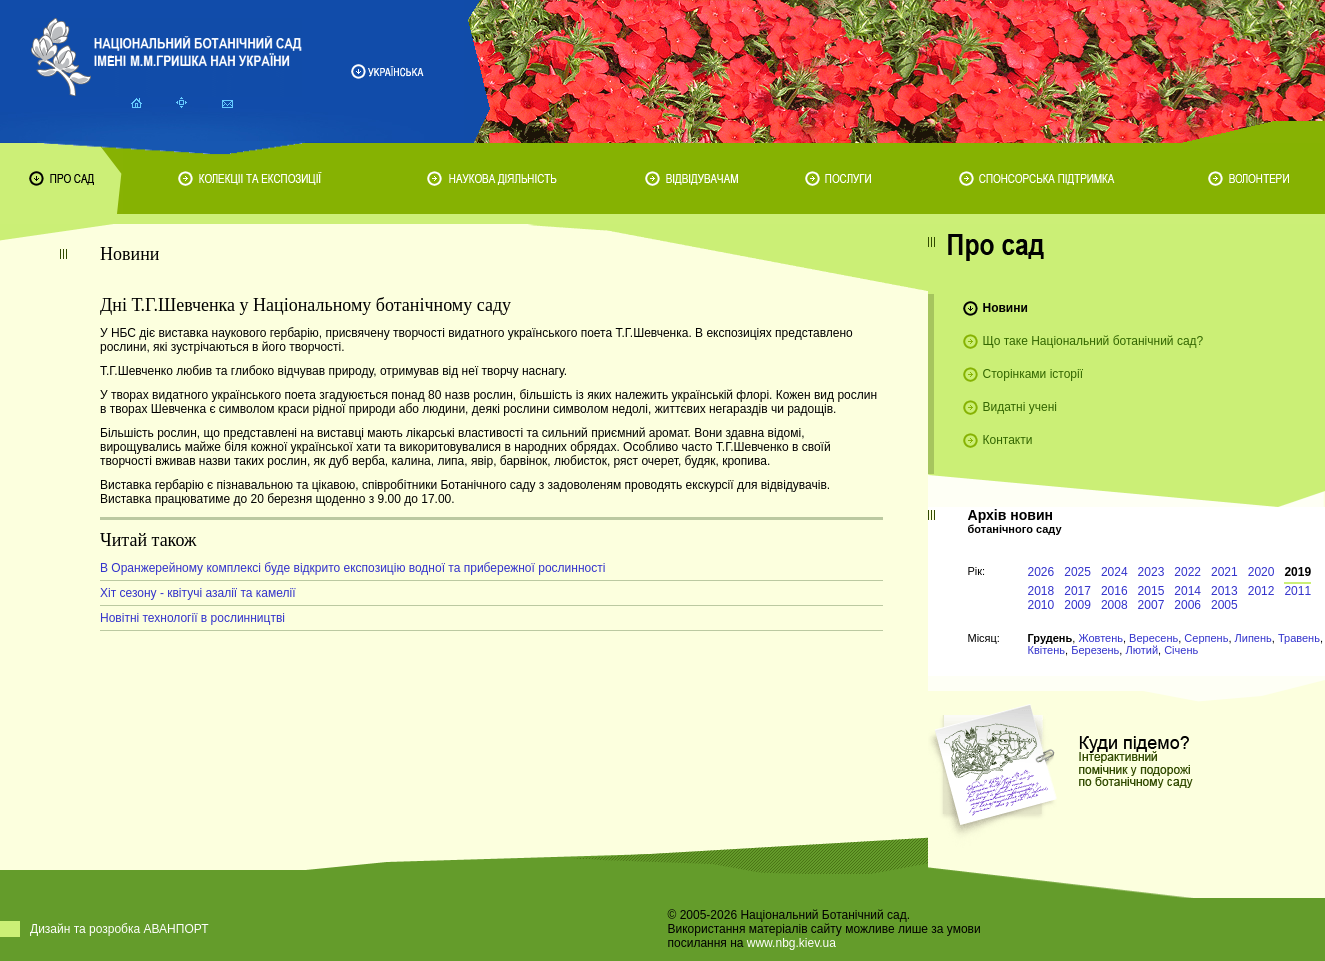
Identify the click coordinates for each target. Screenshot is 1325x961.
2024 (1114, 572)
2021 (1224, 572)
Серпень (1206, 638)
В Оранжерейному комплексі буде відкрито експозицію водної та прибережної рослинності (352, 568)
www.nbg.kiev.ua (791, 943)
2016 (1114, 591)
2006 (1187, 605)
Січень (1181, 650)
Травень (1299, 638)
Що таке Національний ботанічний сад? (1093, 341)
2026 (1041, 572)
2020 (1261, 572)
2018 (1041, 591)
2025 (1077, 572)
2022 (1187, 572)
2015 (1151, 591)
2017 (1077, 591)
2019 (1297, 572)
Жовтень (1100, 638)
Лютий (1141, 650)
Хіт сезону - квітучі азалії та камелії (198, 593)
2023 (1151, 572)
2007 (1151, 605)
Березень (1095, 650)
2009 (1077, 605)
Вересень (1153, 638)
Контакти (1008, 440)
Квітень (1047, 650)
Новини (1005, 308)
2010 (1041, 605)
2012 (1261, 591)
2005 (1224, 605)
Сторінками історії (1033, 374)
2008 (1114, 605)
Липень (1253, 638)
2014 (1187, 591)
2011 (1297, 591)
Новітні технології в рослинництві (192, 618)
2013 (1224, 591)
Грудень (1050, 638)
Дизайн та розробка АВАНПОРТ (119, 929)
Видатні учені (1020, 407)
